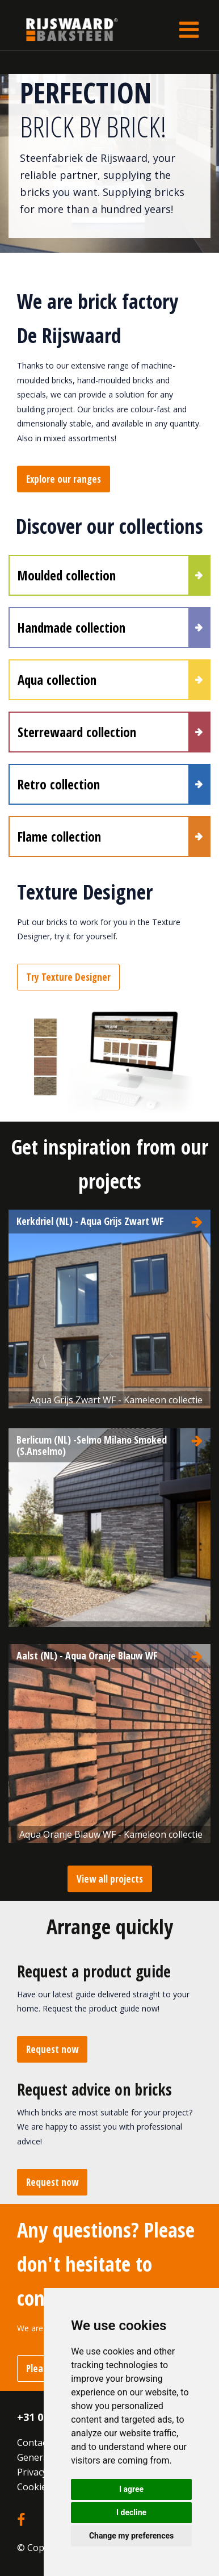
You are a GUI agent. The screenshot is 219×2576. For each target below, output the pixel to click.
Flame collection (59, 836)
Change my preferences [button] (131, 2535)
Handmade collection (71, 627)
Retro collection (59, 784)
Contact (33, 2442)
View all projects (110, 1878)
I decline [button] (131, 2512)
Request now (52, 2049)
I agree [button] (131, 2489)
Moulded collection (67, 575)
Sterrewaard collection (77, 732)
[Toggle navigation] (189, 29)
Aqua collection (57, 680)
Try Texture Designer (68, 977)
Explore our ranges (63, 479)
